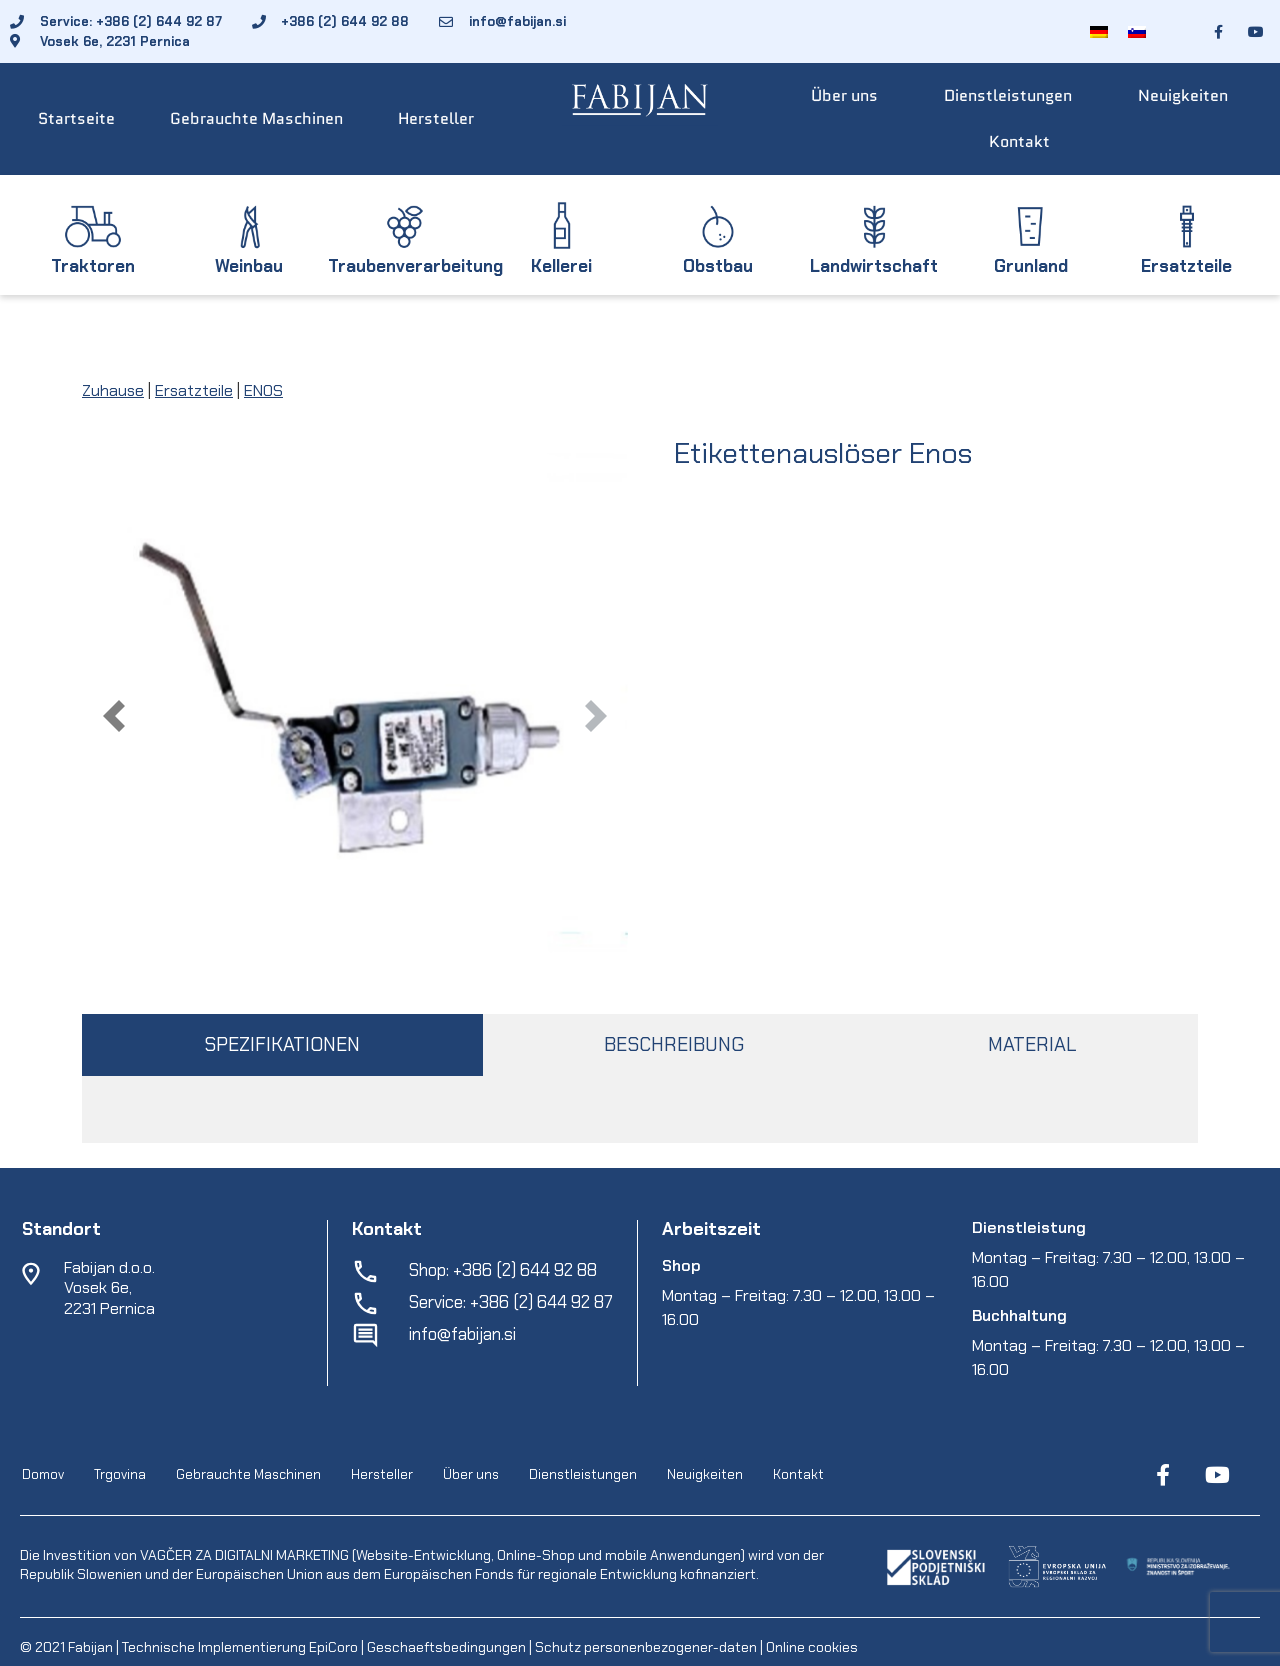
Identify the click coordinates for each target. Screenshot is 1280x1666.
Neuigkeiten (1183, 95)
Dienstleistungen (1008, 95)
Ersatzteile (1186, 266)
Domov (43, 1475)
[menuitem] (1099, 31)
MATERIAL (1032, 1044)
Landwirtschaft (874, 266)
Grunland (1031, 266)
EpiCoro (333, 1647)
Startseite (76, 118)
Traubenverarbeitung (415, 266)
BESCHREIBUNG (674, 1044)
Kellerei (561, 266)
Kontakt (1019, 141)
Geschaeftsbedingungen (448, 1647)
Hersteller (436, 118)
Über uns (844, 95)
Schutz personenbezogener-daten (646, 1647)
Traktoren (93, 266)
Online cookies (810, 1647)
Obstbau (718, 266)
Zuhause (113, 390)
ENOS (263, 390)
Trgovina (120, 1475)
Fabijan (90, 1647)
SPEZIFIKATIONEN (282, 1044)
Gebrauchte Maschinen (256, 118)
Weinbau (249, 266)
